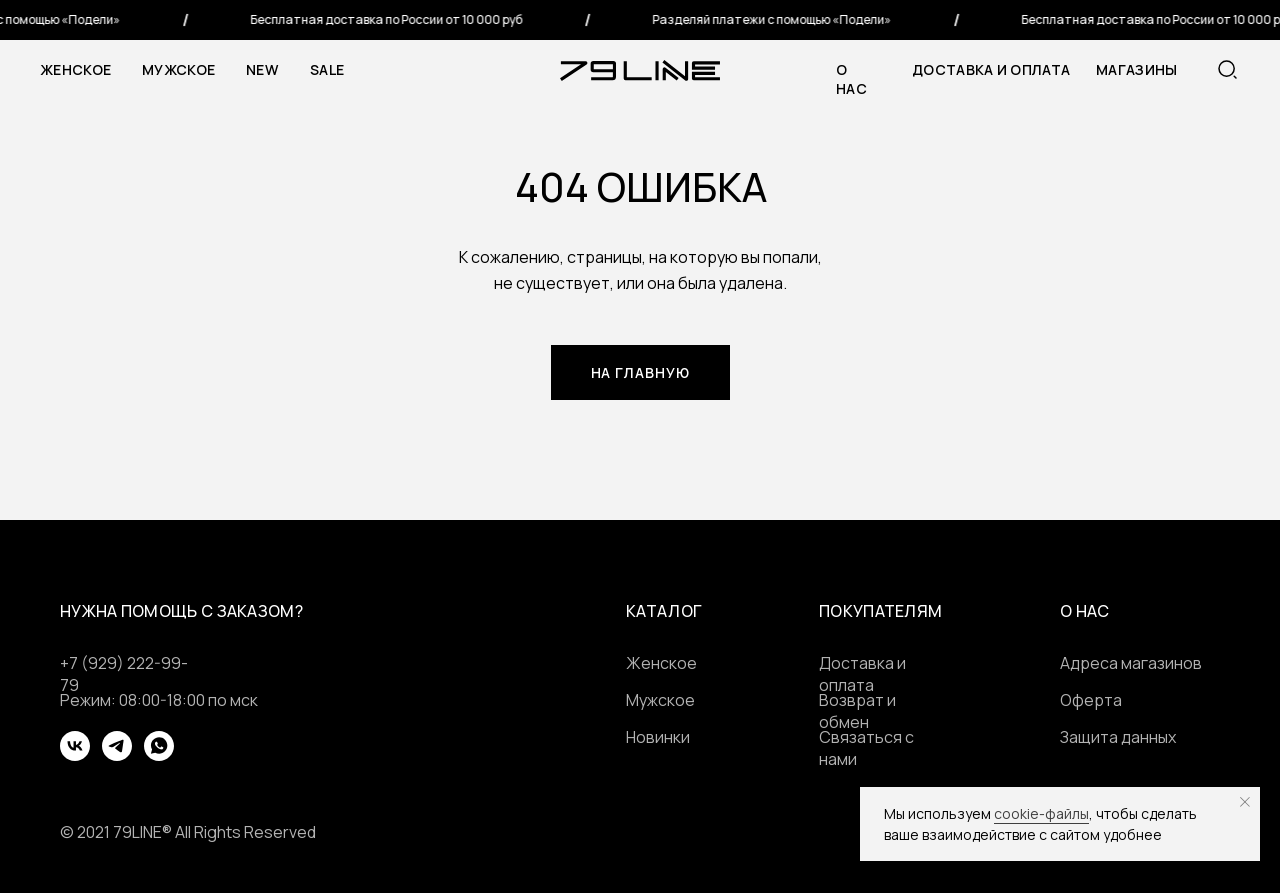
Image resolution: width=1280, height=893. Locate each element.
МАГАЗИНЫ (1136, 69)
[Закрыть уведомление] (1245, 802)
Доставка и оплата (991, 69)
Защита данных (1118, 737)
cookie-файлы (1041, 813)
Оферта (1091, 700)
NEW (262, 69)
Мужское (178, 69)
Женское (75, 69)
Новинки (658, 737)
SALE (327, 69)
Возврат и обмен (857, 711)
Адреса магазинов (1131, 663)
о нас (851, 79)
